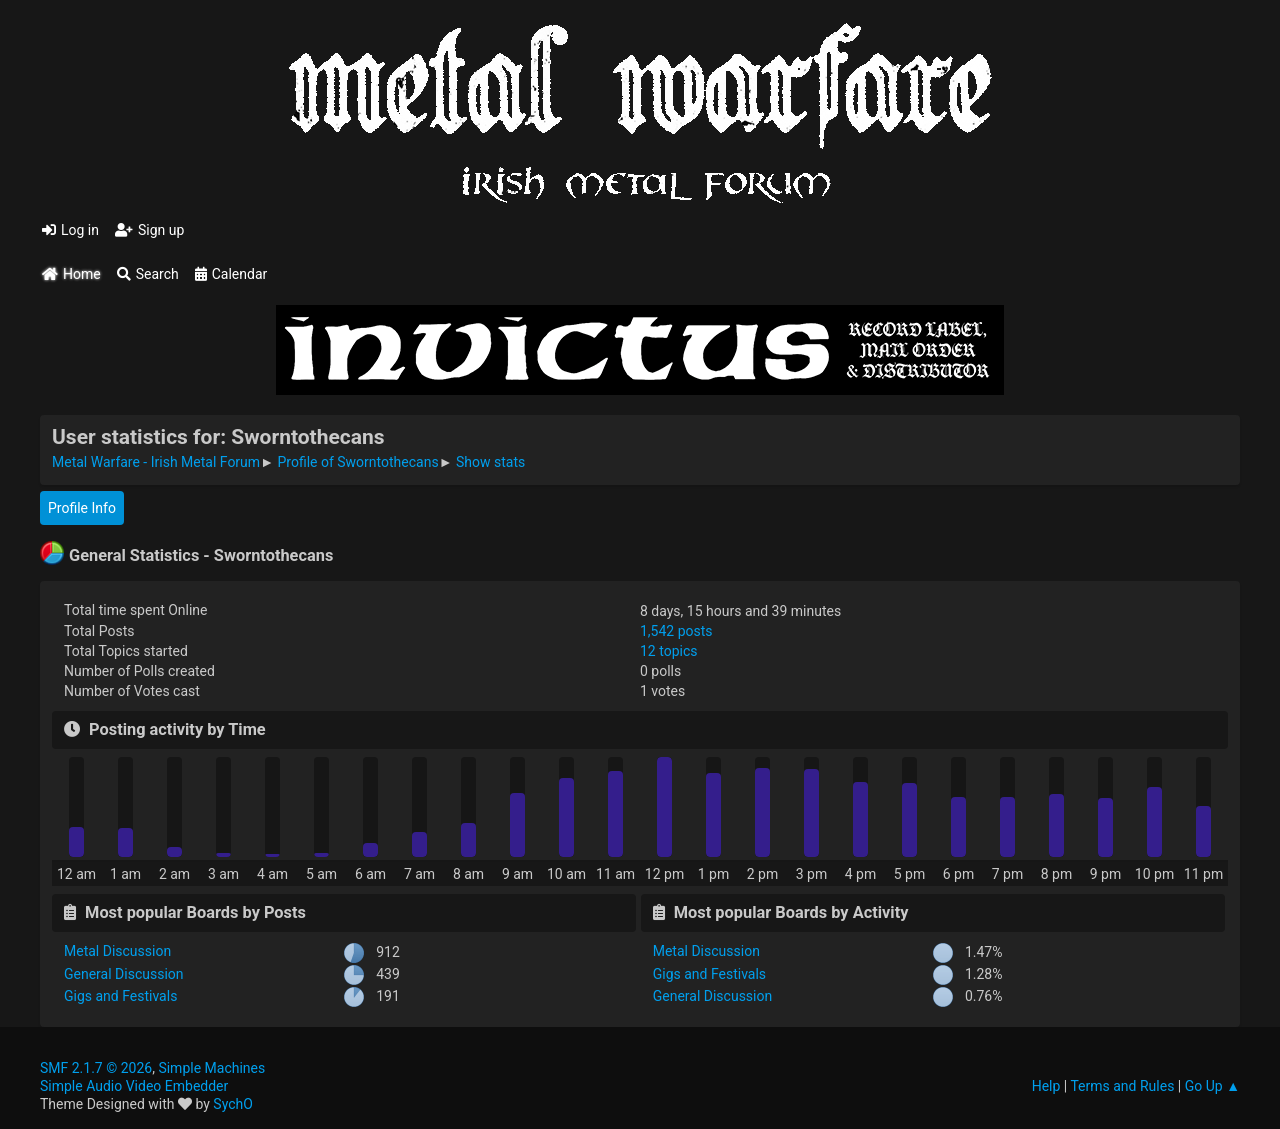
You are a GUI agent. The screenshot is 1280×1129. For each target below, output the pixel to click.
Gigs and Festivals (120, 996)
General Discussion (124, 974)
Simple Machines (211, 1068)
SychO (233, 1104)
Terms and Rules (1122, 1086)
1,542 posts (676, 631)
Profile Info (82, 508)
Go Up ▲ (1212, 1086)
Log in (70, 230)
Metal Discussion (117, 951)
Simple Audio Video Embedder (134, 1086)
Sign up (149, 230)
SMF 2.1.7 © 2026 (96, 1068)
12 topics (668, 651)
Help (1046, 1086)
